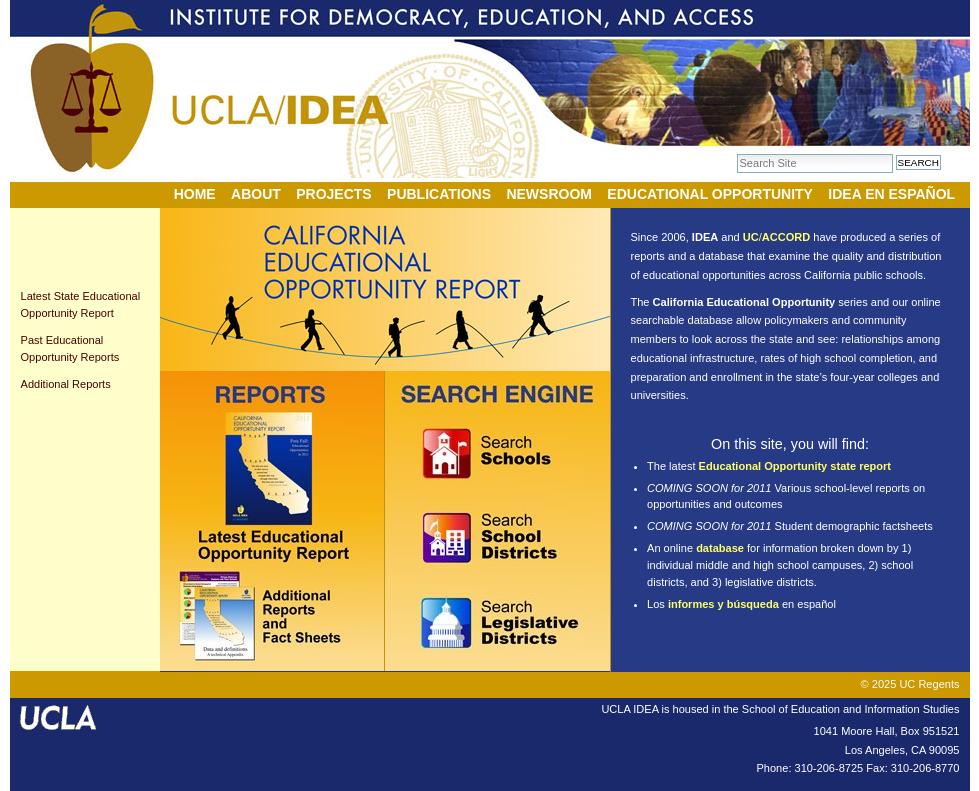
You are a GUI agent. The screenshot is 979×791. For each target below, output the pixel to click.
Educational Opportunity (710, 194)
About (256, 194)
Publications (439, 194)
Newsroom (549, 194)
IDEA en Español (891, 194)
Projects (333, 194)
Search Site (736, 153)
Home (195, 194)
